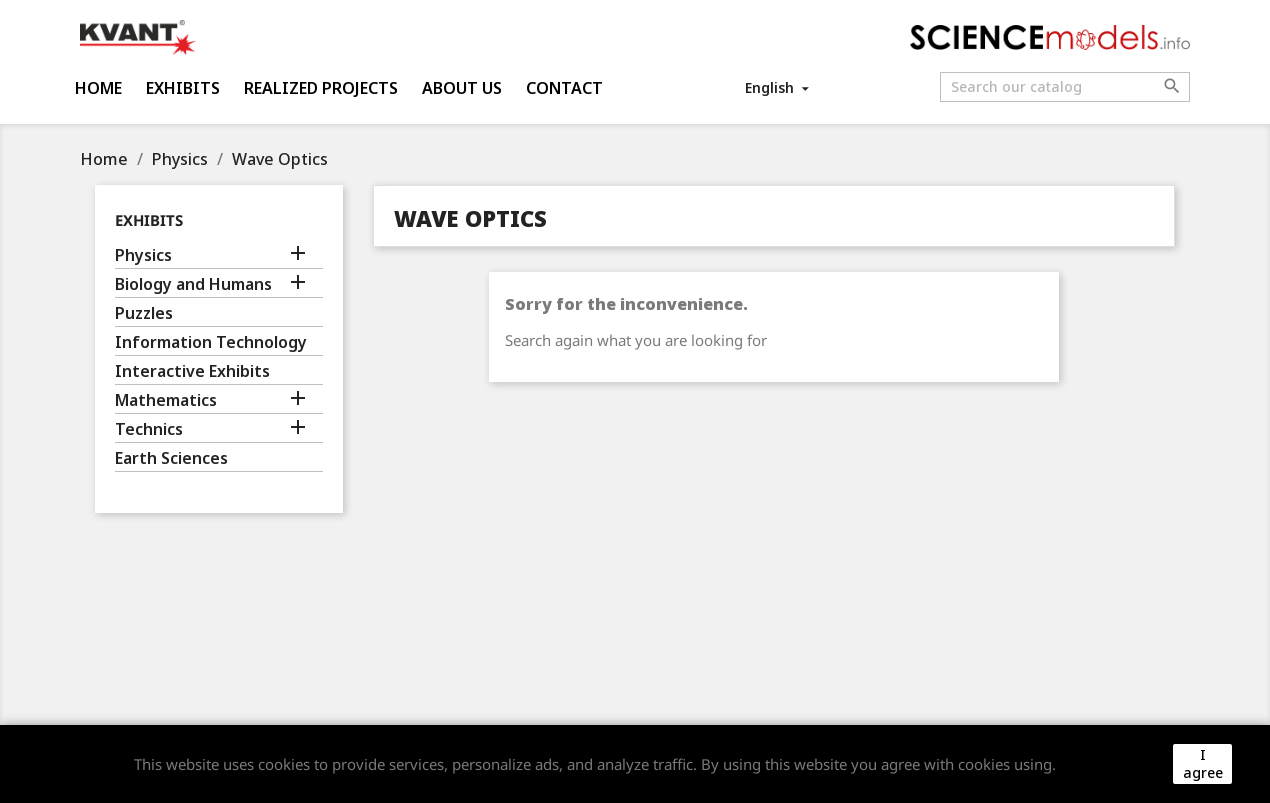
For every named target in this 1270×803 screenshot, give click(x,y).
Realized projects (321, 88)
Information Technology (211, 342)
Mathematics (166, 400)
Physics (143, 255)
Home (98, 88)
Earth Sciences (171, 458)
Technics (149, 429)
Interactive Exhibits (192, 371)
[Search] (1065, 87)
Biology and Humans (193, 284)
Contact (564, 88)
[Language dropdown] (778, 87)
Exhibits (183, 88)
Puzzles (144, 313)
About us (462, 88)
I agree (1203, 763)
